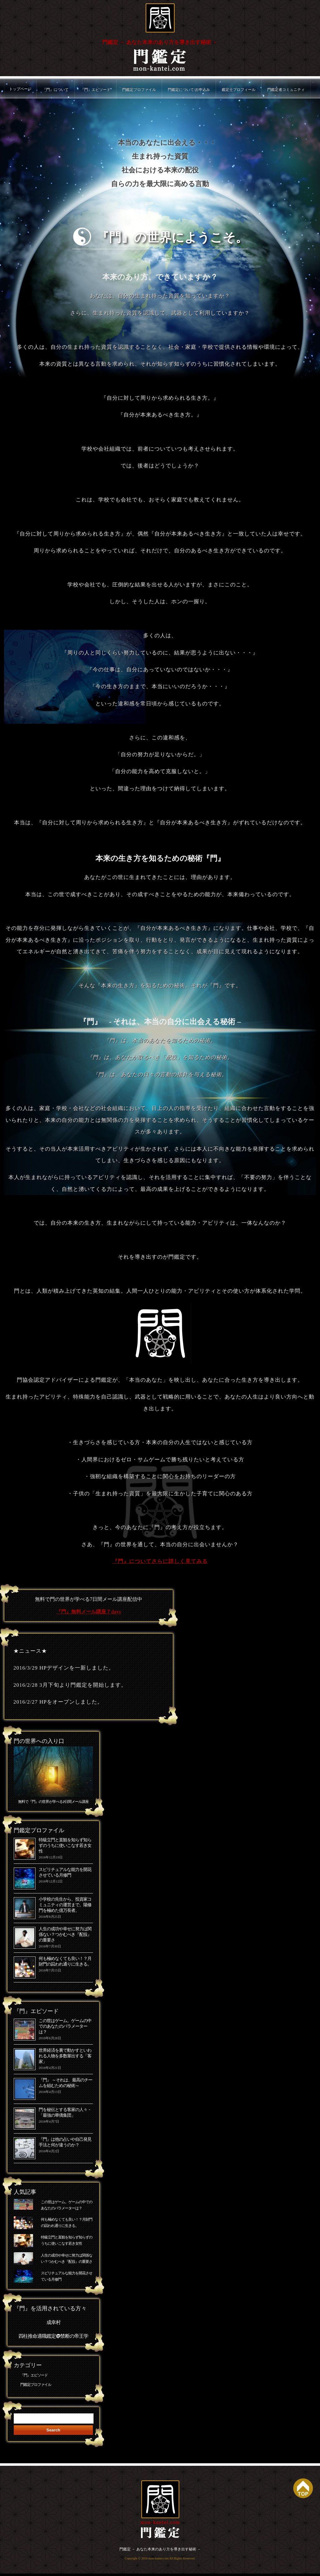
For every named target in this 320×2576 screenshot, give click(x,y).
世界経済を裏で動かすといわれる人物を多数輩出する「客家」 (65, 2056)
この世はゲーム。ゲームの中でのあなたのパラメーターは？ (65, 2027)
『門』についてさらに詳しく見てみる (160, 1561)
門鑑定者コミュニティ (286, 89)
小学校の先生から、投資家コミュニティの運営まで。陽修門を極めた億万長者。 (65, 1905)
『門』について (55, 89)
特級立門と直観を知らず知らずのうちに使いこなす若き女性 (65, 1846)
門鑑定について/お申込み (189, 89)
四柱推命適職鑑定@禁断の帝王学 (53, 2338)
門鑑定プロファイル (139, 89)
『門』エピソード (95, 89)
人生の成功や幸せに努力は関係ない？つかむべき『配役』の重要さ (65, 1935)
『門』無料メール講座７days (88, 1611)
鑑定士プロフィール (238, 89)
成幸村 (53, 2324)
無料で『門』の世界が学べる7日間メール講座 (53, 1802)
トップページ (20, 89)
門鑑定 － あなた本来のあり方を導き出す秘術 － (160, 42)
